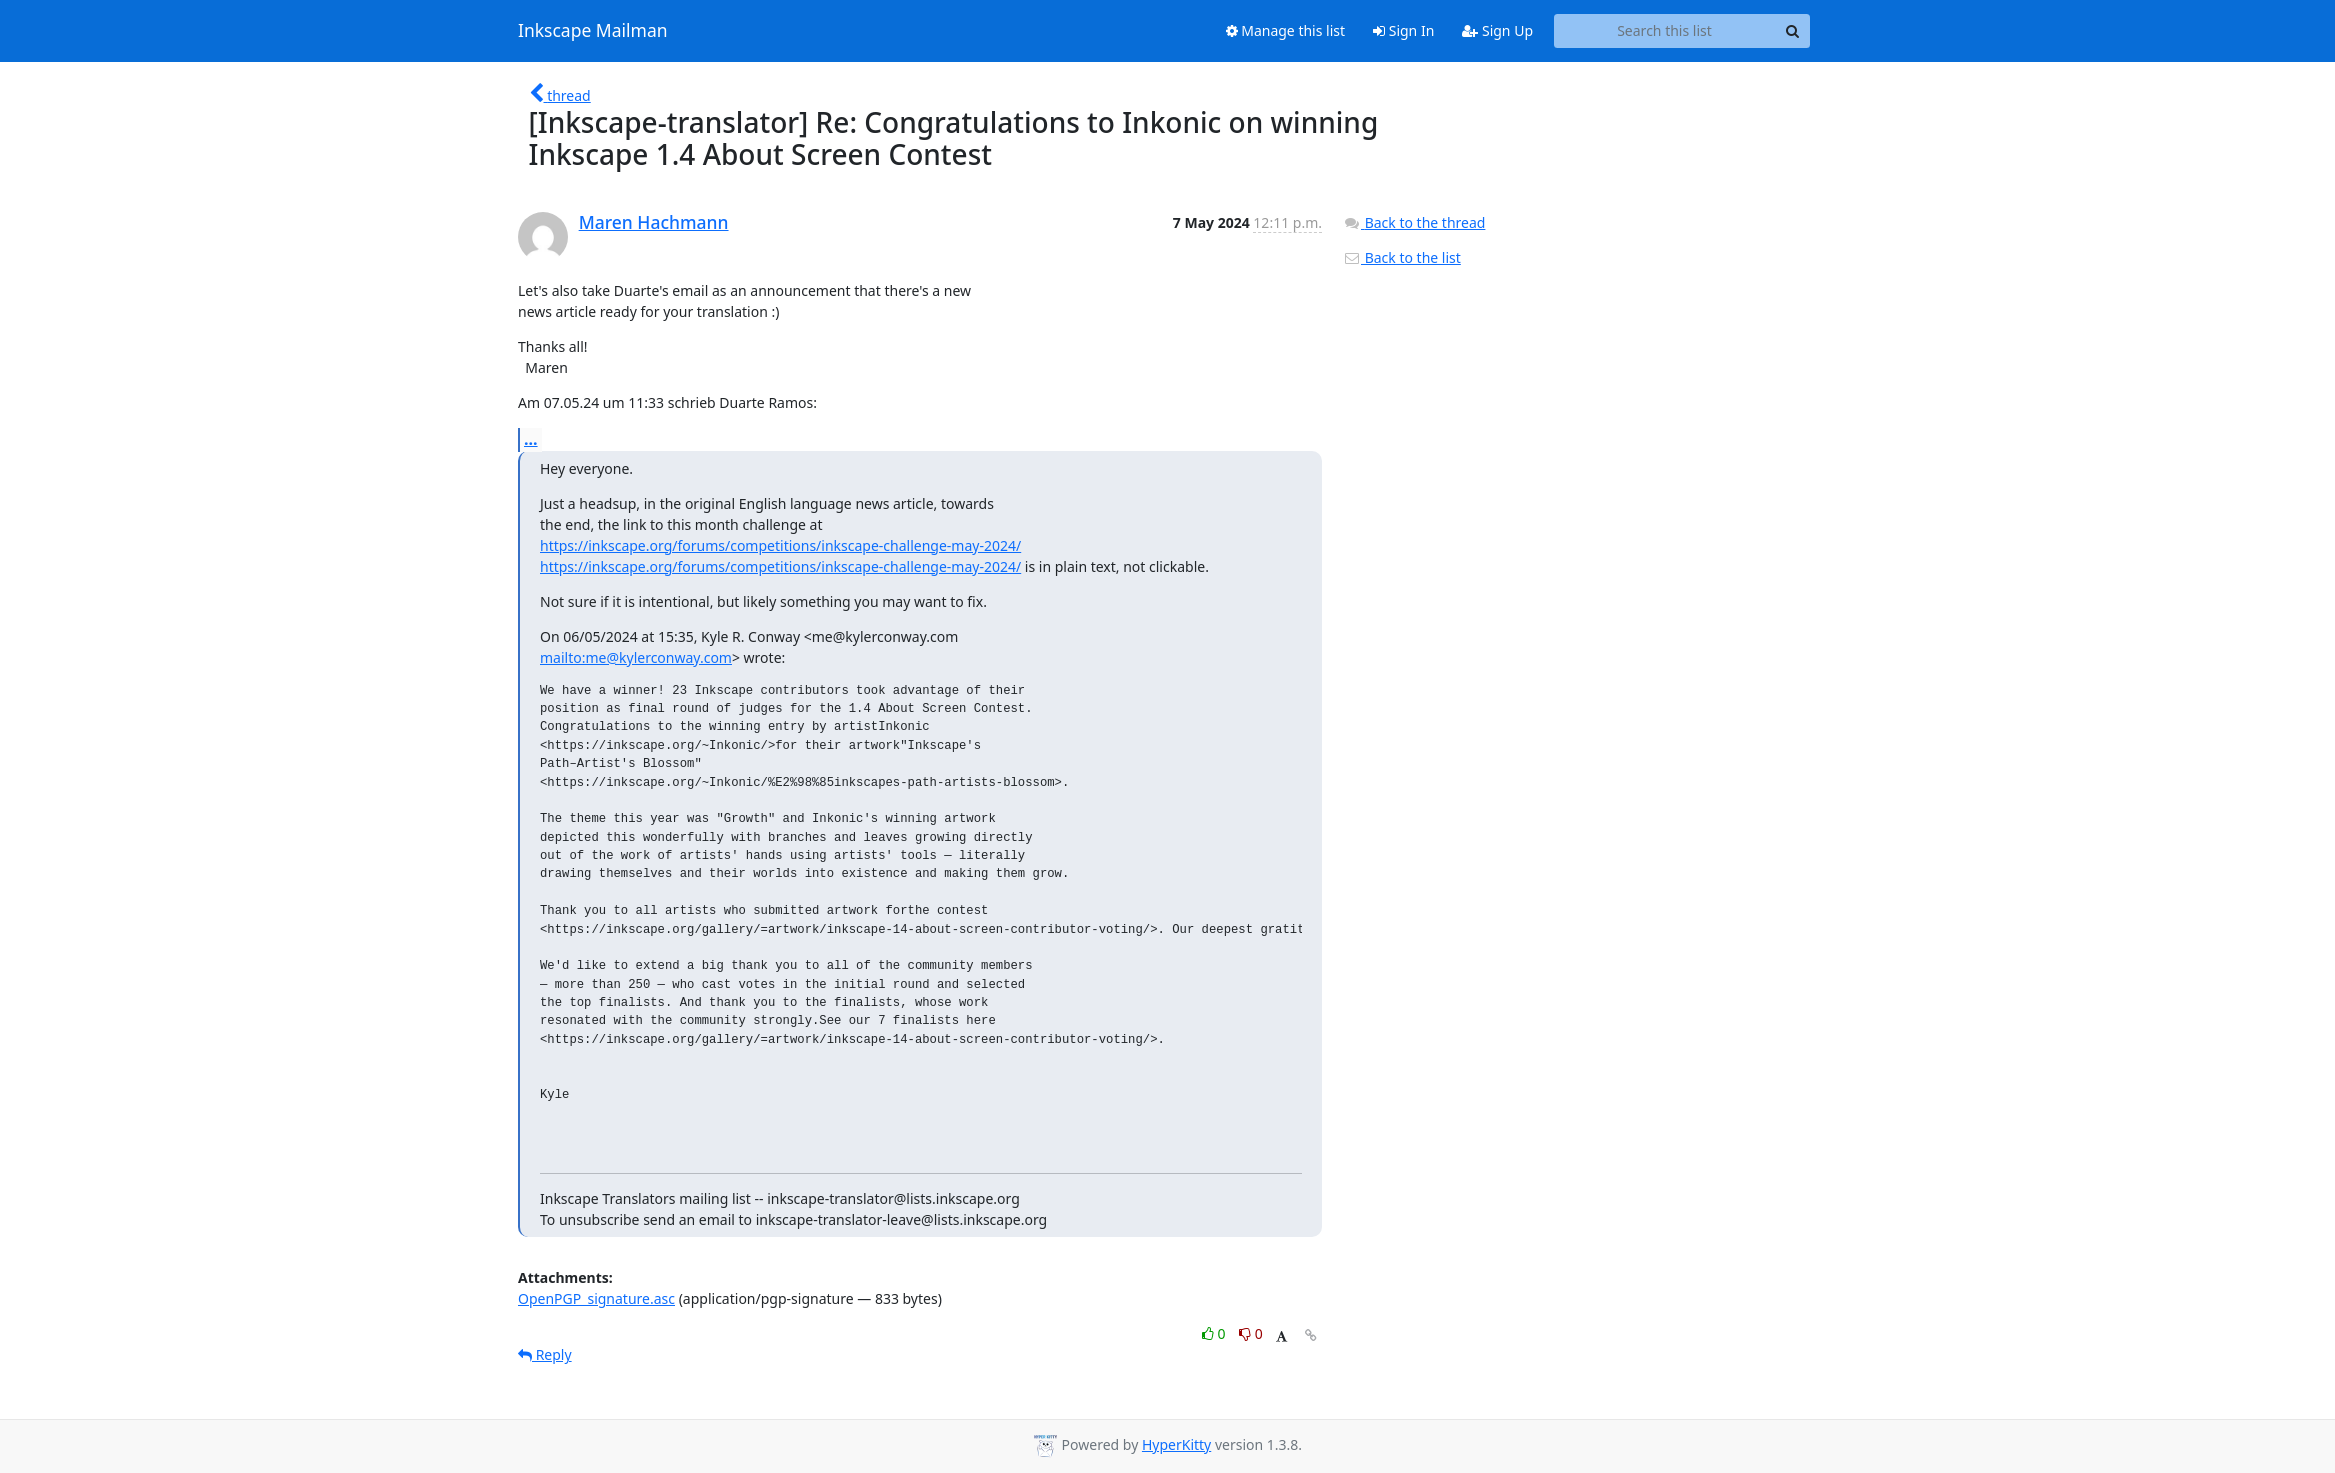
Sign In (1403, 30)
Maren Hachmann (654, 222)
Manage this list (1286, 30)
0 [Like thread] (1215, 1333)
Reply (545, 1354)
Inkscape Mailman (593, 31)
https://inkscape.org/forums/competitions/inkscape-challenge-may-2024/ (780, 545)
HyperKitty (1176, 1444)
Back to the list (1402, 257)
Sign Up (1497, 30)
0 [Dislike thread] (1251, 1333)
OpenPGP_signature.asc (596, 1298)
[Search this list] (1664, 31)
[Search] (1792, 31)
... (531, 439)
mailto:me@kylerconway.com (636, 657)
